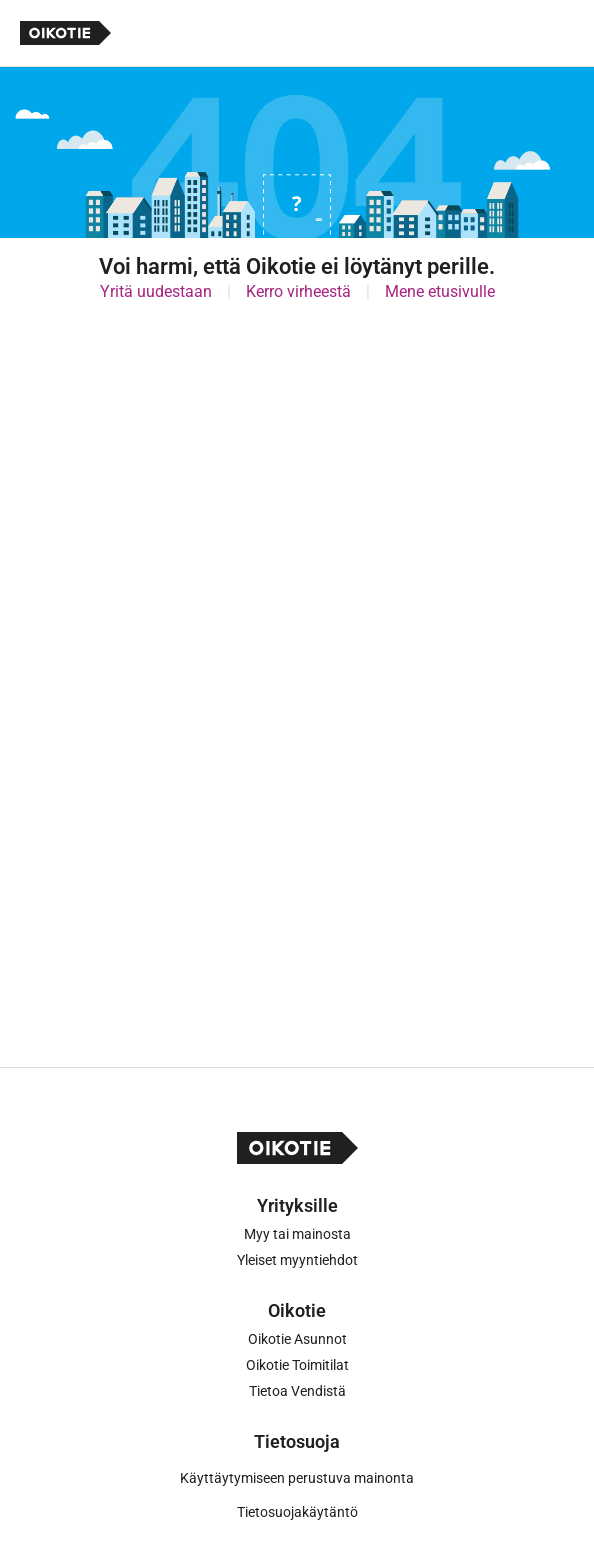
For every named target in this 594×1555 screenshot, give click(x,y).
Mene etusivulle (440, 291)
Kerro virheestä (298, 291)
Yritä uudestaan (156, 291)
